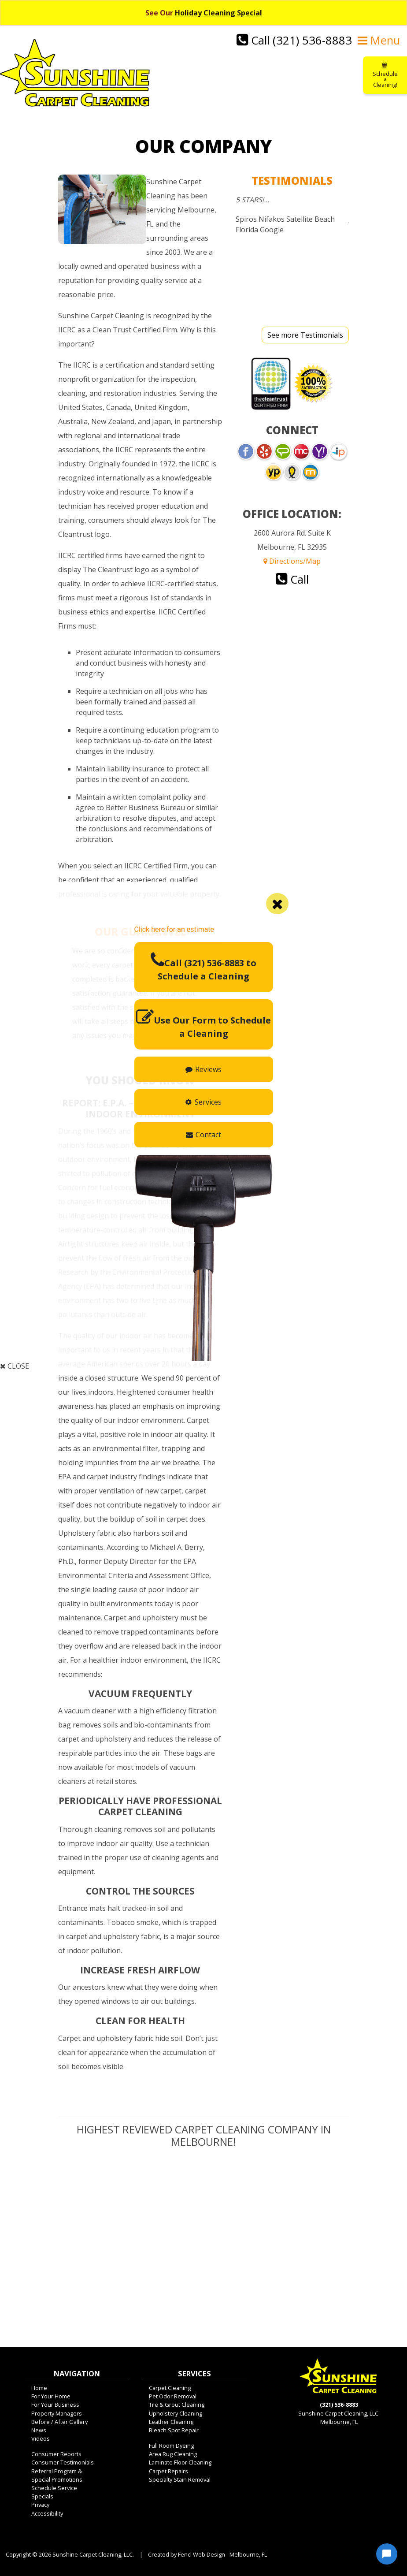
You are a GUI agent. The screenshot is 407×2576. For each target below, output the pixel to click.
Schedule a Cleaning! (385, 76)
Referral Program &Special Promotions (56, 2480)
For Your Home (50, 2401)
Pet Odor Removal (172, 2401)
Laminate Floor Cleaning (180, 2467)
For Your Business (55, 2409)
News (38, 2434)
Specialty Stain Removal (180, 2484)
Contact (203, 1134)
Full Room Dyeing (171, 2450)
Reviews (203, 1069)
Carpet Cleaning (170, 2392)
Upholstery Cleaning (175, 2418)
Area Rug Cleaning (173, 2458)
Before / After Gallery (59, 2426)
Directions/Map (292, 565)
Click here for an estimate (174, 929)
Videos (40, 2443)
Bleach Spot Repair (174, 2434)
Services (203, 1102)
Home (39, 2392)
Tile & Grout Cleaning (176, 2409)
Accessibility (47, 2518)
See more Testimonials (305, 339)
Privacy (40, 2509)
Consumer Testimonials (62, 2467)
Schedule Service (54, 2492)
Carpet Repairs (168, 2475)
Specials (42, 2501)
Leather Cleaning (171, 2426)
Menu (379, 40)
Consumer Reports (56, 2458)
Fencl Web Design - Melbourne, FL (222, 2559)
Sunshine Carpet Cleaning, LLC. (93, 2559)
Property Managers (56, 2418)
